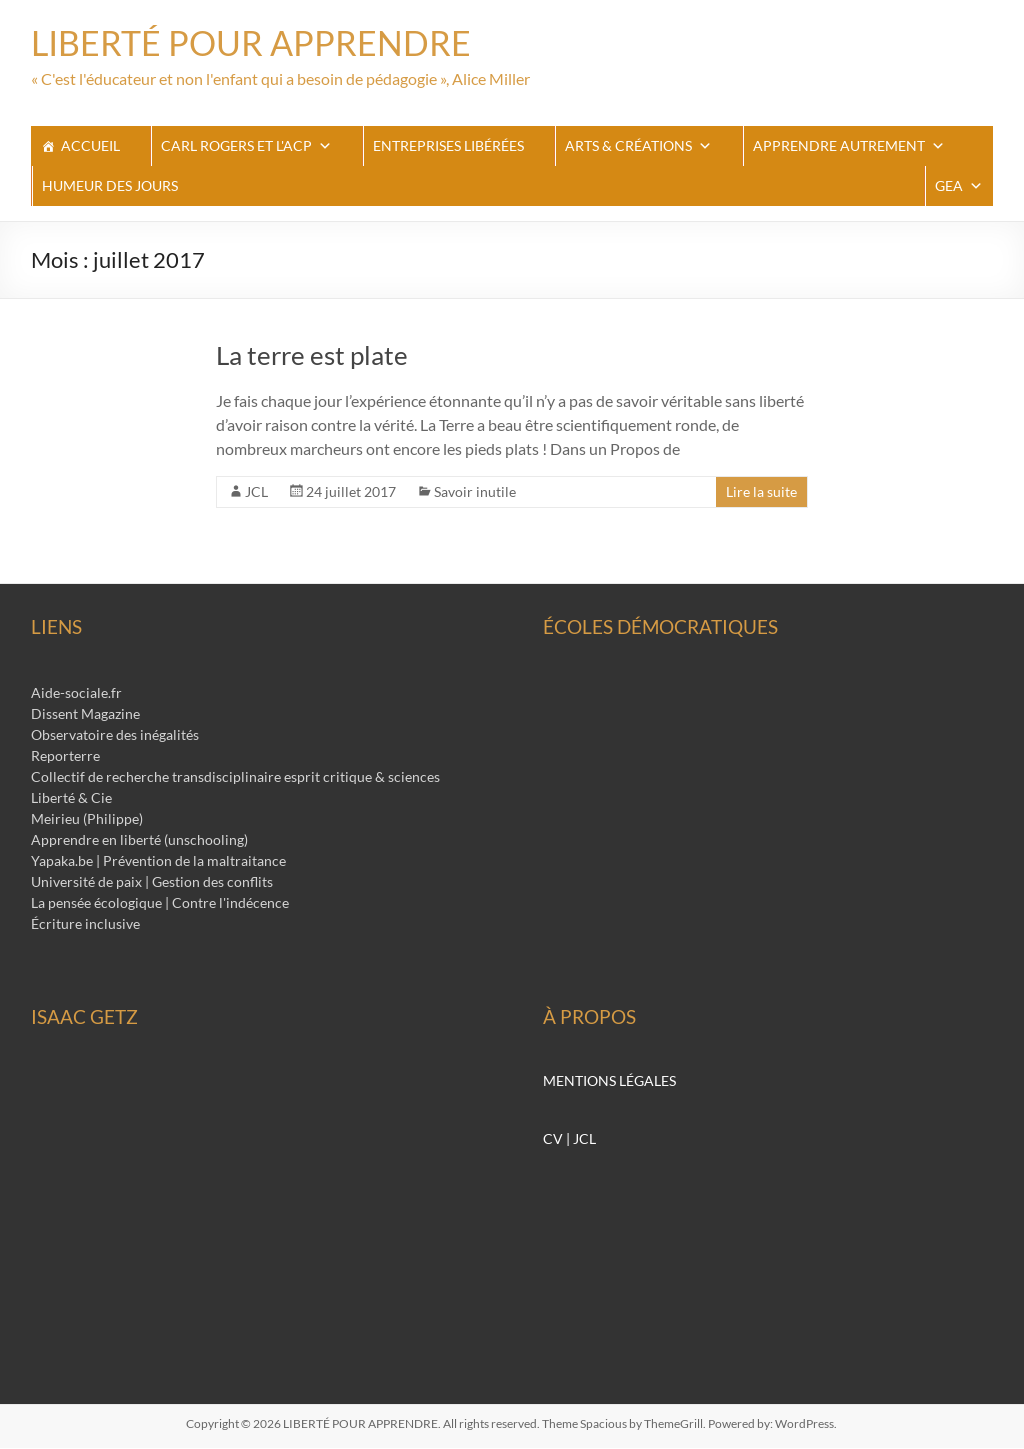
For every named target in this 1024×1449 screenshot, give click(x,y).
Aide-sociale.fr (76, 693)
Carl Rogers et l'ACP (246, 147)
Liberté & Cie (71, 798)
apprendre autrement (849, 147)
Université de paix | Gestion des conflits (152, 882)
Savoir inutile (475, 492)
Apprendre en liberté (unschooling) (139, 840)
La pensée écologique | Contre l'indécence (160, 903)
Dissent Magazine (85, 714)
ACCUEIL (90, 146)
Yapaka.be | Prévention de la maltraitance (158, 861)
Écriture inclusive (85, 924)
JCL (256, 492)
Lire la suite (761, 492)
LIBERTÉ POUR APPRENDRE (262, 43)
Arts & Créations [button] (638, 147)
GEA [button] (959, 187)
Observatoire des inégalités (115, 735)
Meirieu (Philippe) (87, 819)
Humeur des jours (110, 186)
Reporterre (65, 756)
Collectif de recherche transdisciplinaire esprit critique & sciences (235, 777)
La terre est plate (312, 356)
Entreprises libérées (448, 146)
